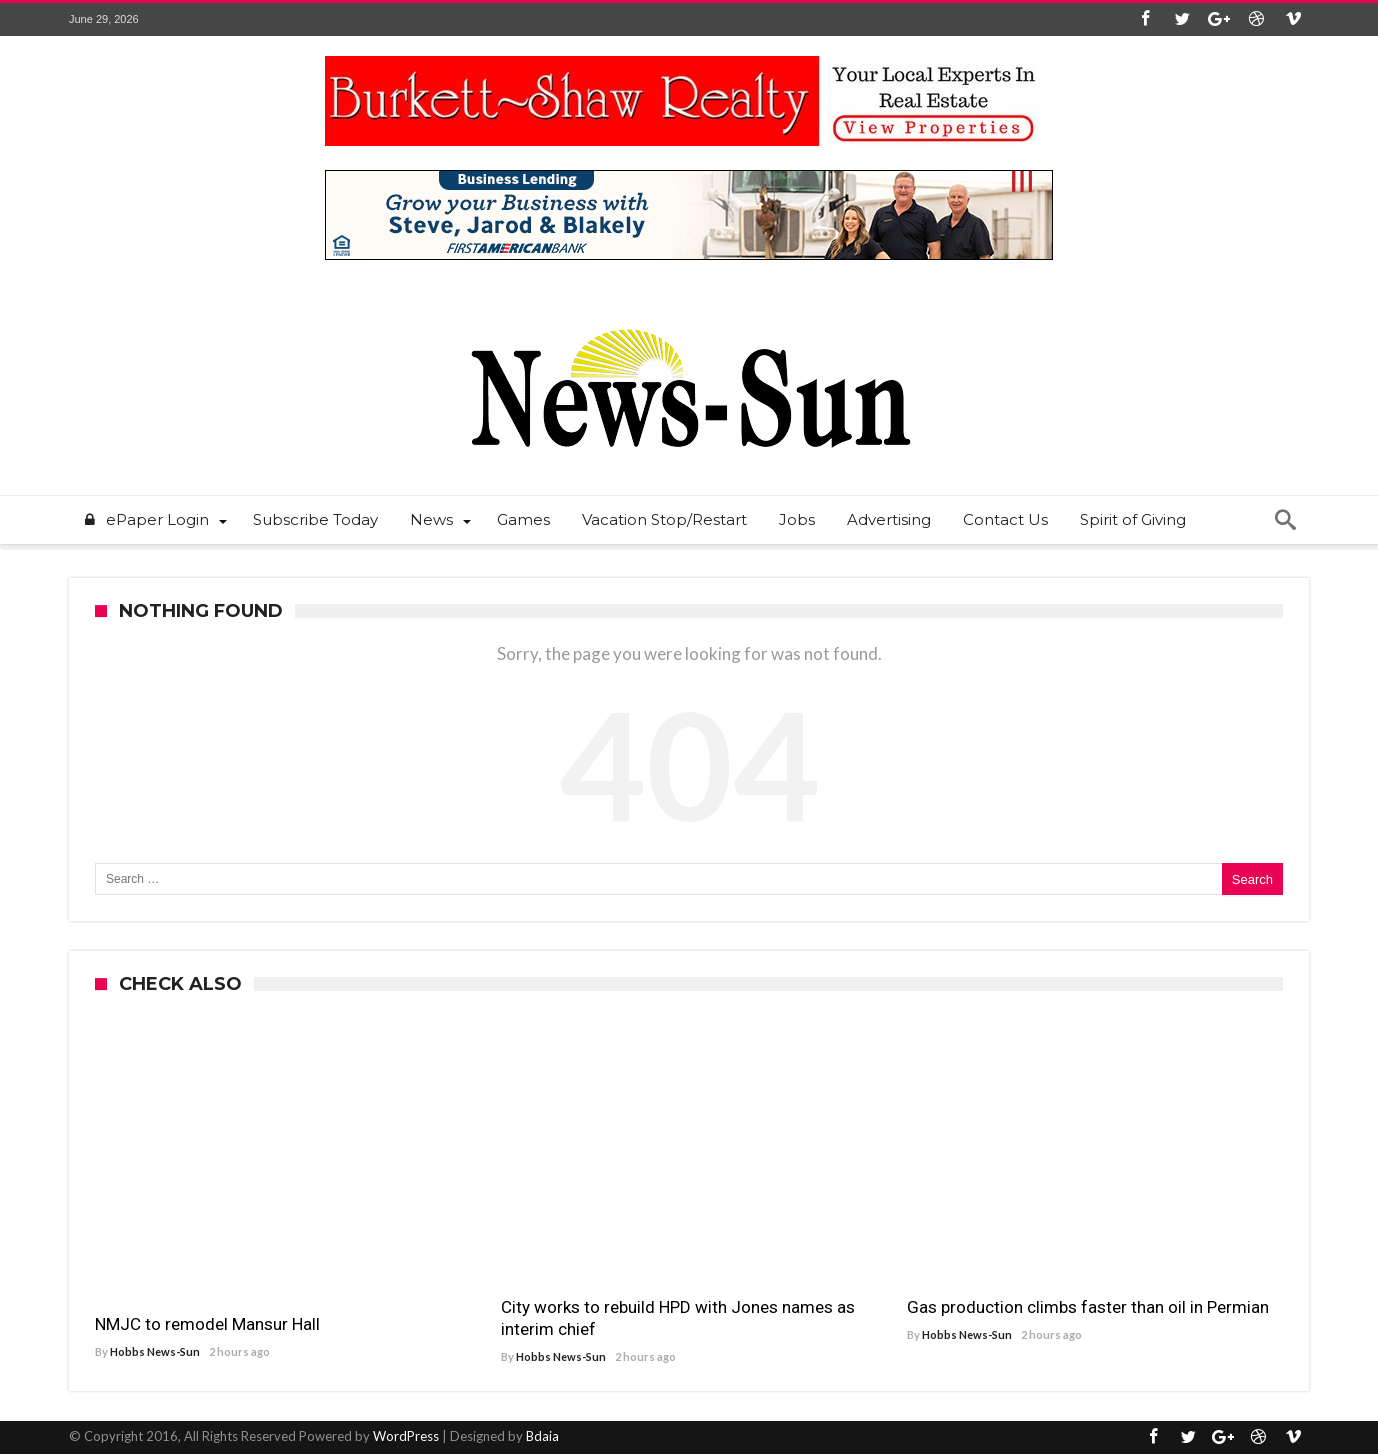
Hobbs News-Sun (155, 1351)
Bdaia (542, 1436)
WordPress (406, 1436)
